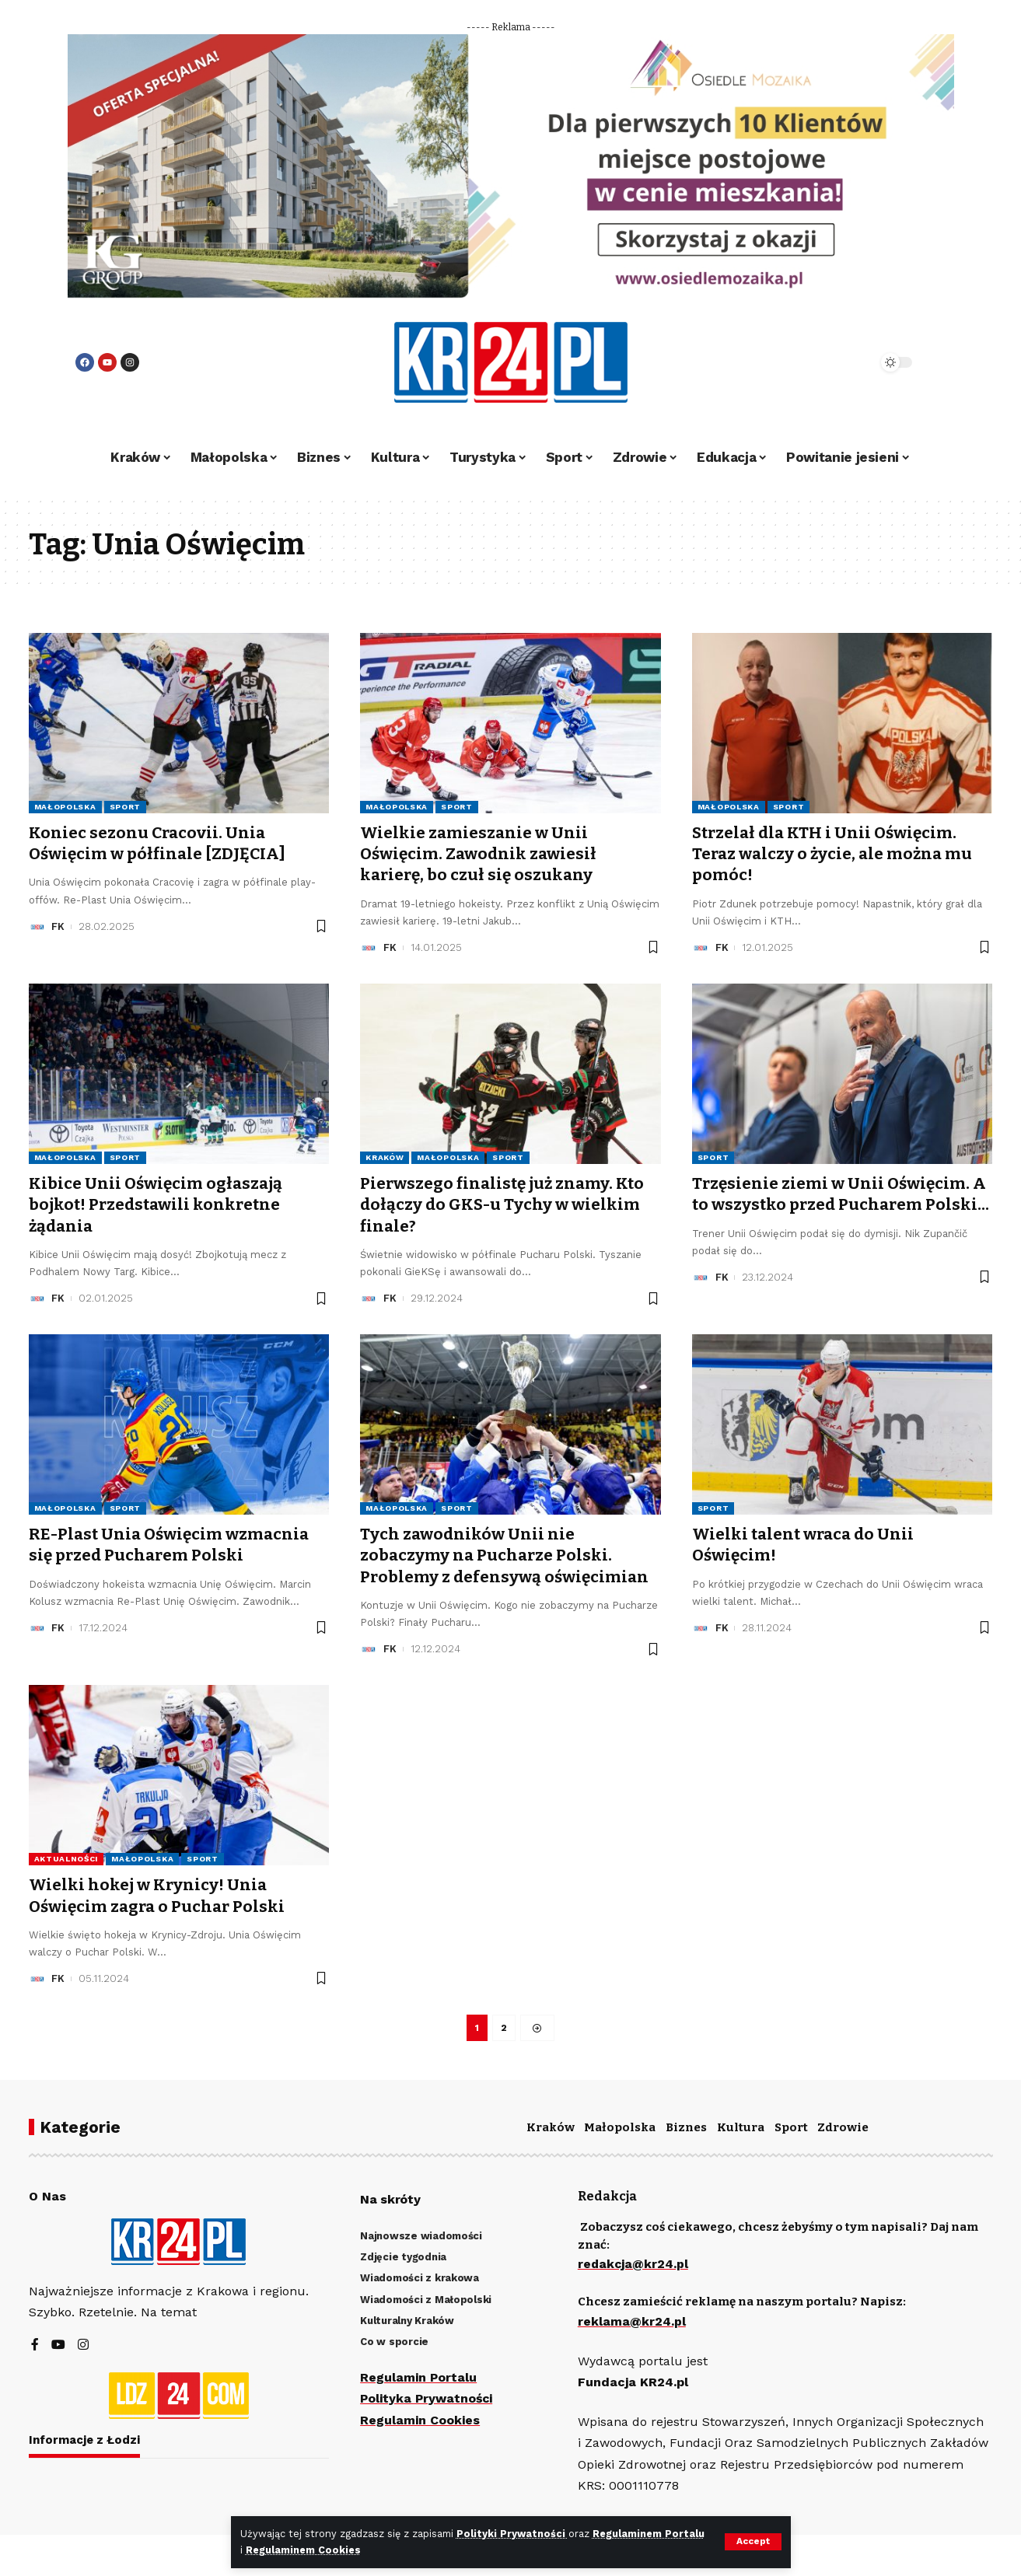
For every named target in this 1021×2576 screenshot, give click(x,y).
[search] (823, 362)
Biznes (686, 2127)
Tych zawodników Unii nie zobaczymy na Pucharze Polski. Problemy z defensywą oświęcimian (506, 1555)
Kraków (384, 1157)
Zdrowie (843, 2127)
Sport (126, 806)
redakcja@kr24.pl (634, 2264)
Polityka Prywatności (427, 2399)
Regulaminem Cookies (303, 2550)
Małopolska (65, 806)
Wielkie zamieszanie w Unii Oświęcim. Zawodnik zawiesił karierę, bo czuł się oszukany (480, 854)
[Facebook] (35, 2346)
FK (58, 926)
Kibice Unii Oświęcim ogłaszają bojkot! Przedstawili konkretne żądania (157, 1204)
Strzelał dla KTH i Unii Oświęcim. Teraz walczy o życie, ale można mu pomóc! (834, 854)
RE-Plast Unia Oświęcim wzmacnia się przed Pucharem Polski (172, 1544)
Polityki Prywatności (512, 2533)
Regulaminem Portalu (649, 2533)
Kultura (740, 2127)
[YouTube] (58, 2346)
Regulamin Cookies (420, 2420)
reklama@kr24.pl (632, 2321)
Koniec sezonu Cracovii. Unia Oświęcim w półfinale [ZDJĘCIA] (158, 843)
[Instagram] (83, 2346)
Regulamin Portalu (418, 2378)
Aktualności (66, 1858)
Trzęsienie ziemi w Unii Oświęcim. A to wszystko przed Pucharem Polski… (840, 1204)
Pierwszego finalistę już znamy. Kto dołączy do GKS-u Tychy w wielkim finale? (505, 1204)
